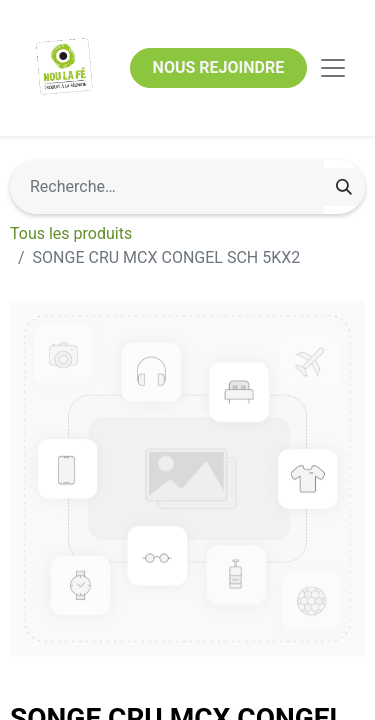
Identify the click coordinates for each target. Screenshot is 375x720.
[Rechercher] (344, 187)
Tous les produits (71, 233)
